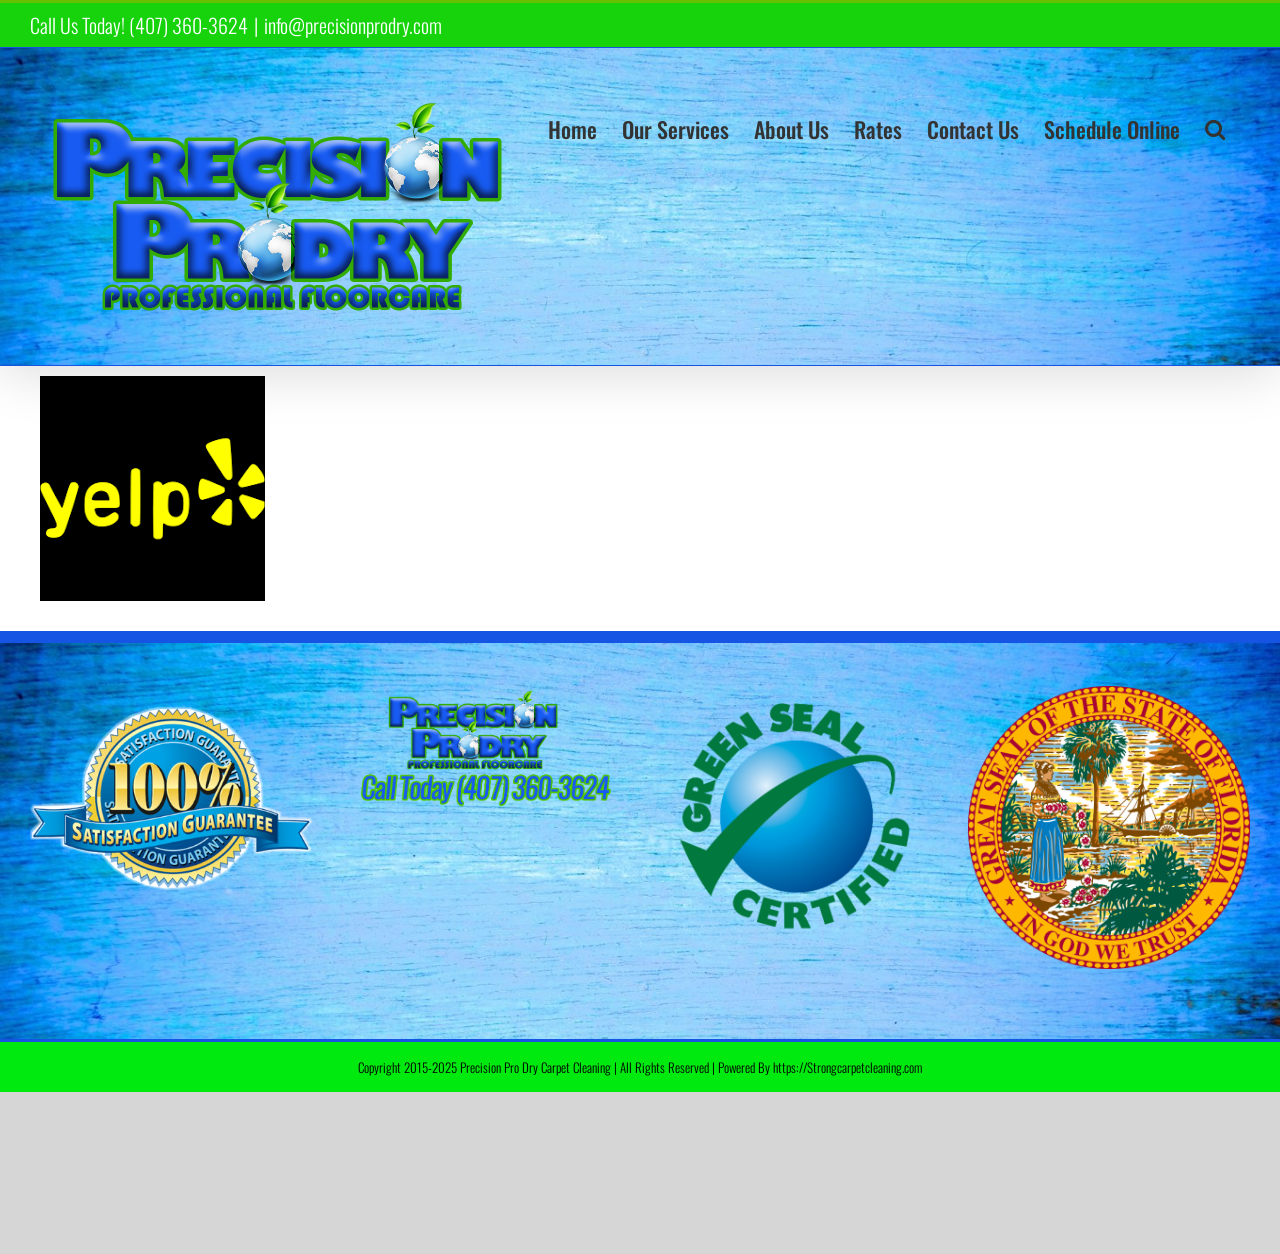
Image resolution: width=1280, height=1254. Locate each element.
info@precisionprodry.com (353, 25)
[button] (1215, 129)
